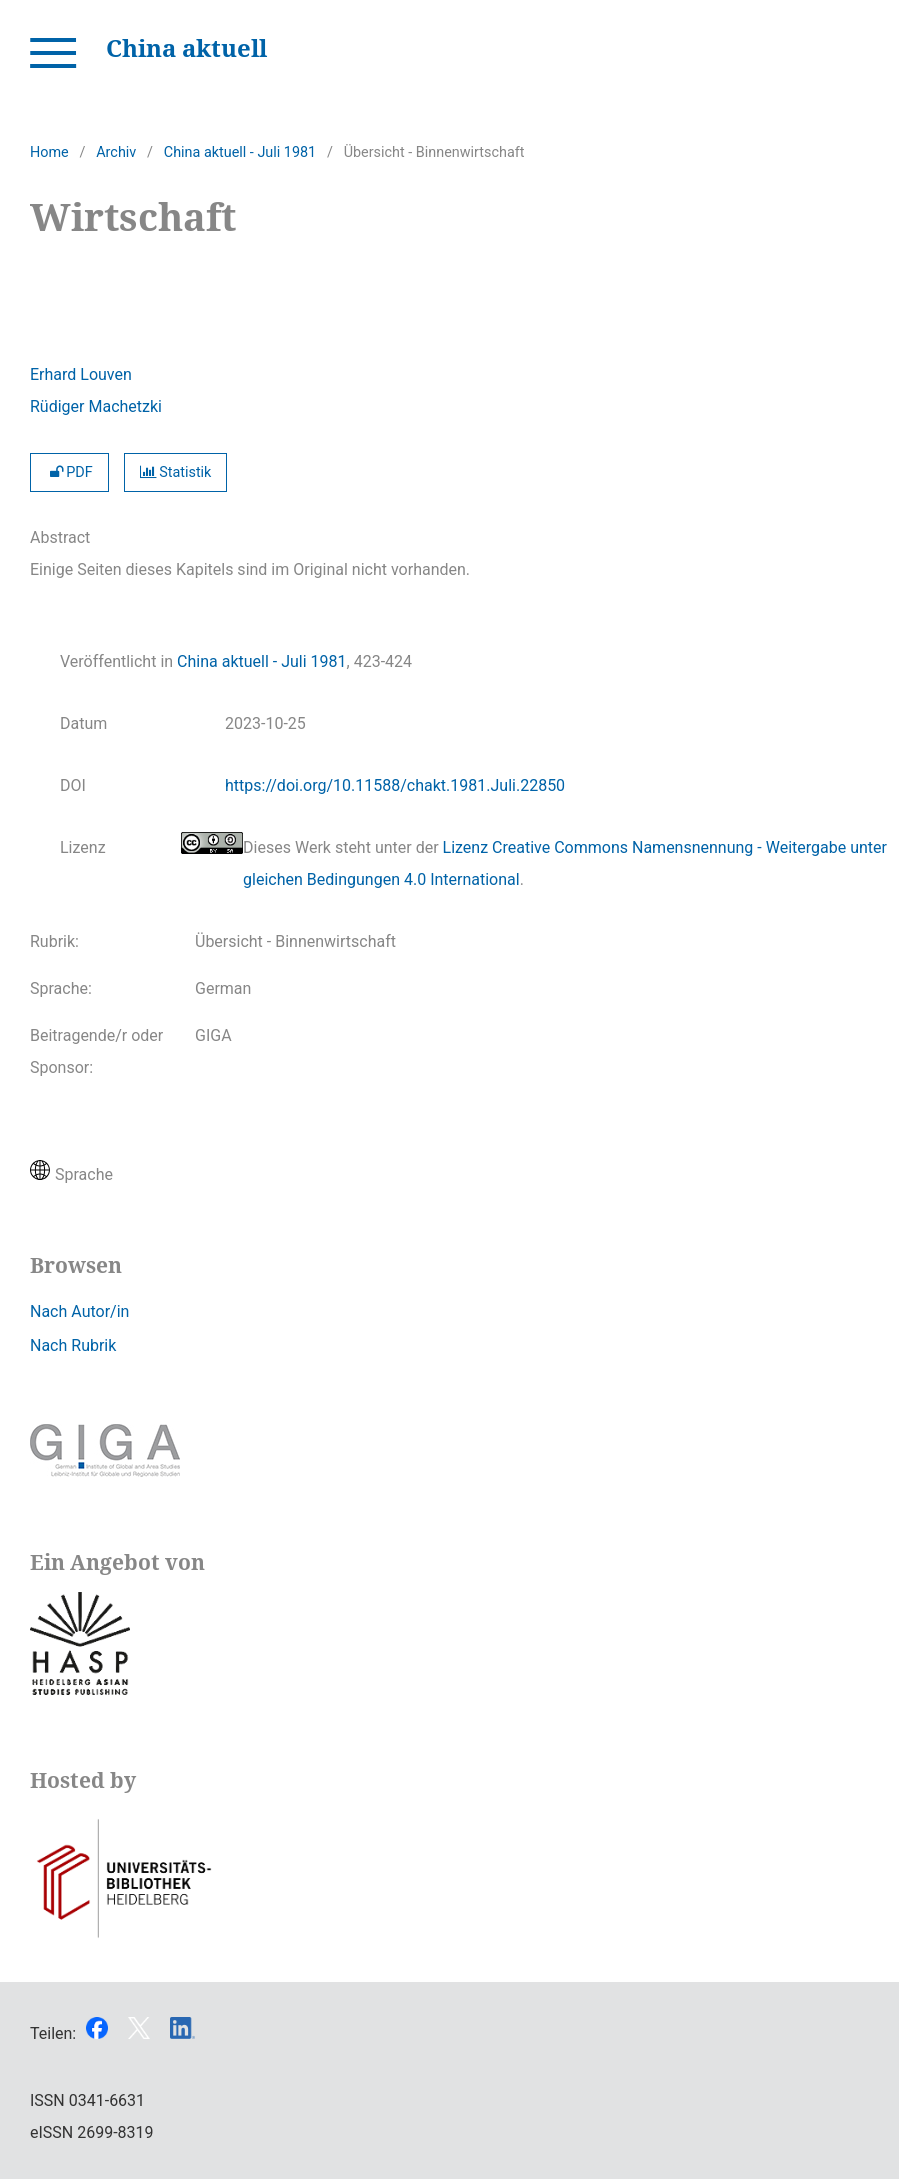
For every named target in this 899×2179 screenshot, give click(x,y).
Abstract (60, 537)
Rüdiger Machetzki (96, 406)
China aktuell (186, 47)
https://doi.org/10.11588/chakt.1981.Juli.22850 (395, 785)
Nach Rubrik (73, 1345)
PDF (69, 472)
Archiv (116, 152)
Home (49, 152)
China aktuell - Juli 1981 (240, 152)
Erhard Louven (81, 374)
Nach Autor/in (79, 1311)
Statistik (176, 472)
